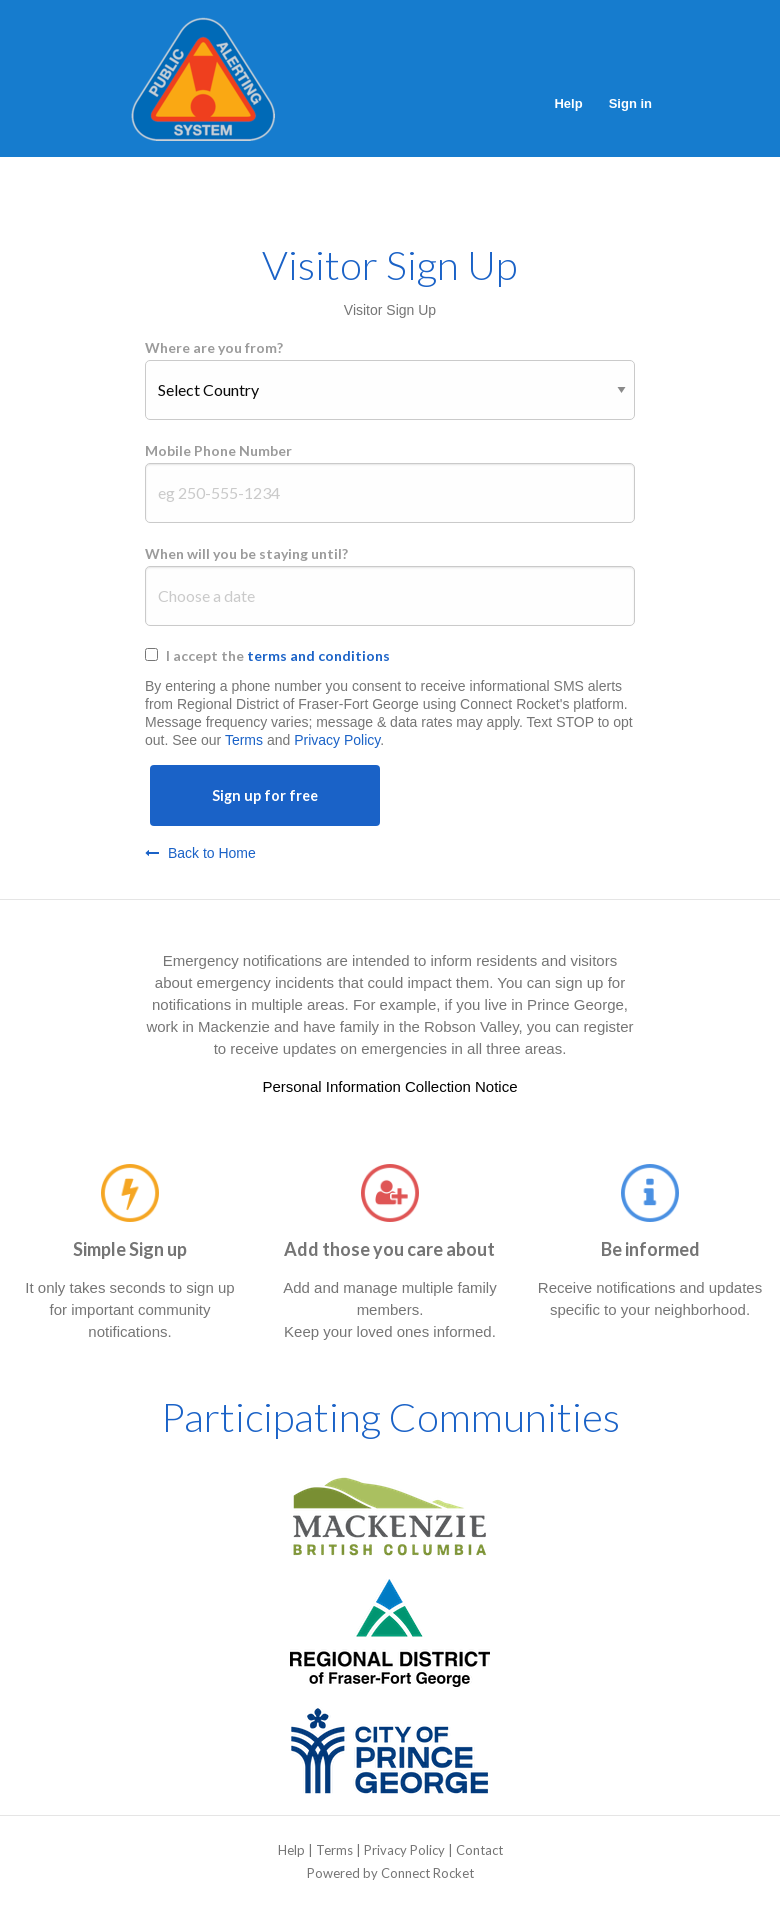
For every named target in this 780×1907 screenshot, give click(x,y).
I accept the (278, 655)
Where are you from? (214, 347)
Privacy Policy (337, 740)
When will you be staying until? (246, 553)
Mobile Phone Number (218, 450)
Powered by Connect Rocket (390, 1873)
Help (568, 103)
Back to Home (200, 853)
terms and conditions (318, 655)
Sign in (630, 103)
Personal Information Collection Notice (389, 1086)
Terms (244, 740)
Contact (479, 1850)
